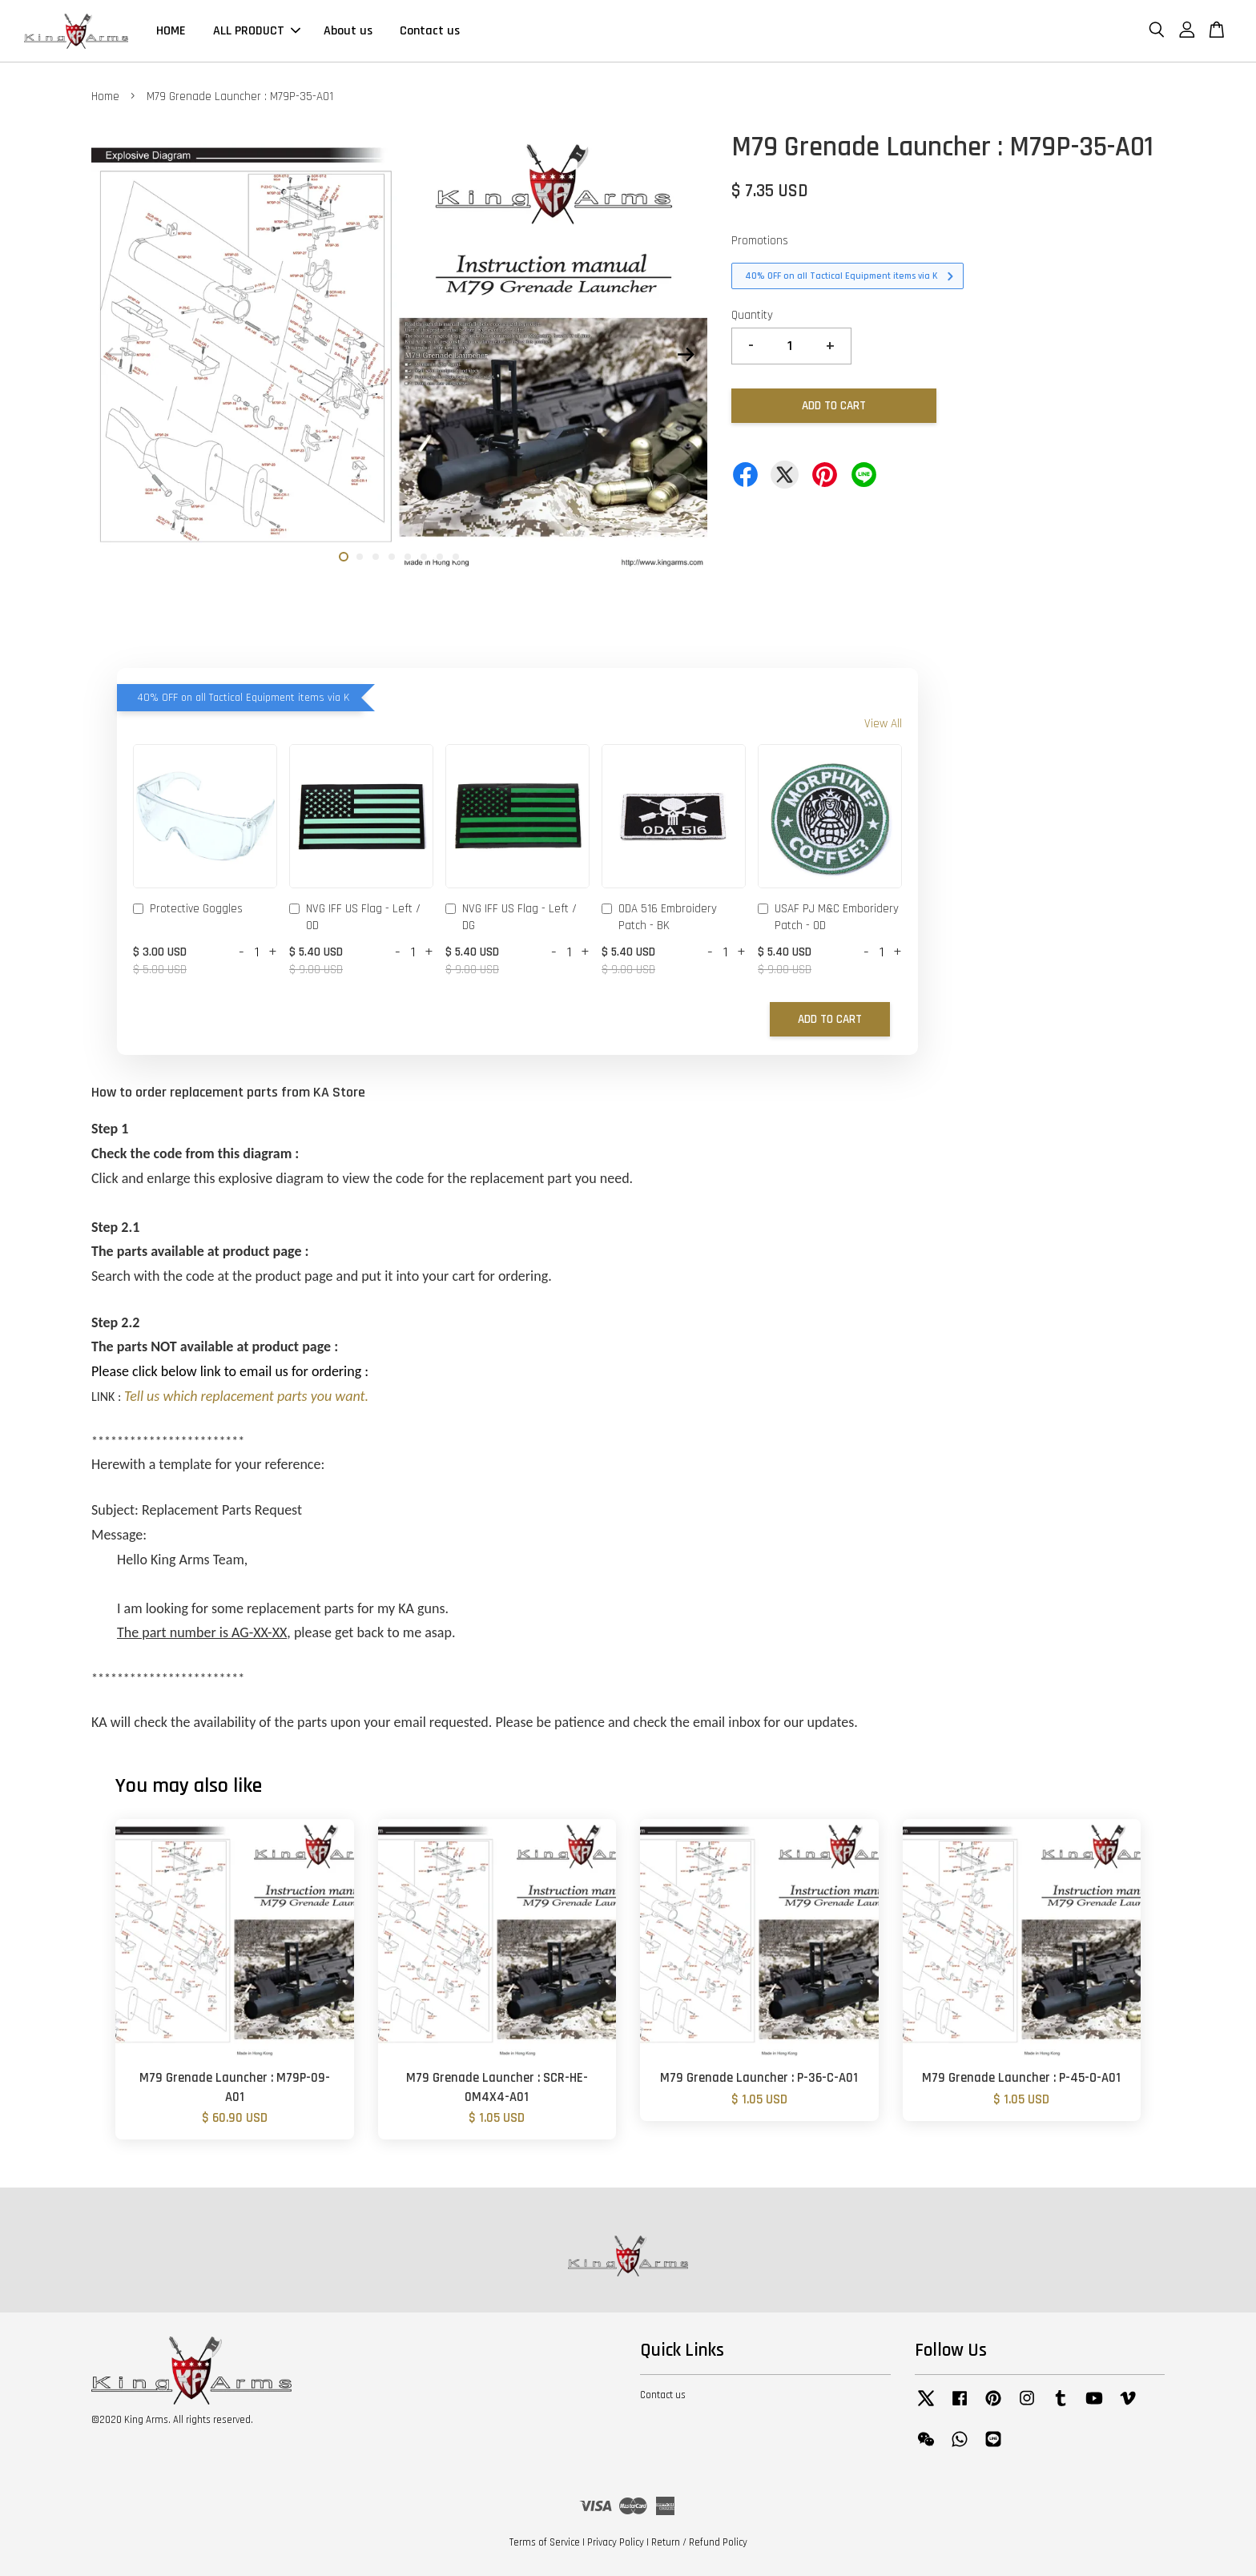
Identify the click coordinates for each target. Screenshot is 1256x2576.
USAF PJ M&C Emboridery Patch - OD (828, 917)
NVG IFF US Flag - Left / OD (355, 917)
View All (883, 723)
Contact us (430, 30)
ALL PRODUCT (256, 30)
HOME (171, 30)
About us (348, 30)
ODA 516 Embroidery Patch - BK (659, 917)
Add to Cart (830, 1019)
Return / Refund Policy (699, 2542)
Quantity (752, 315)
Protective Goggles (188, 910)
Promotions (759, 240)
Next (686, 355)
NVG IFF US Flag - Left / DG (511, 917)
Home (105, 96)
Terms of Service (544, 2542)
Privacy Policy (615, 2542)
